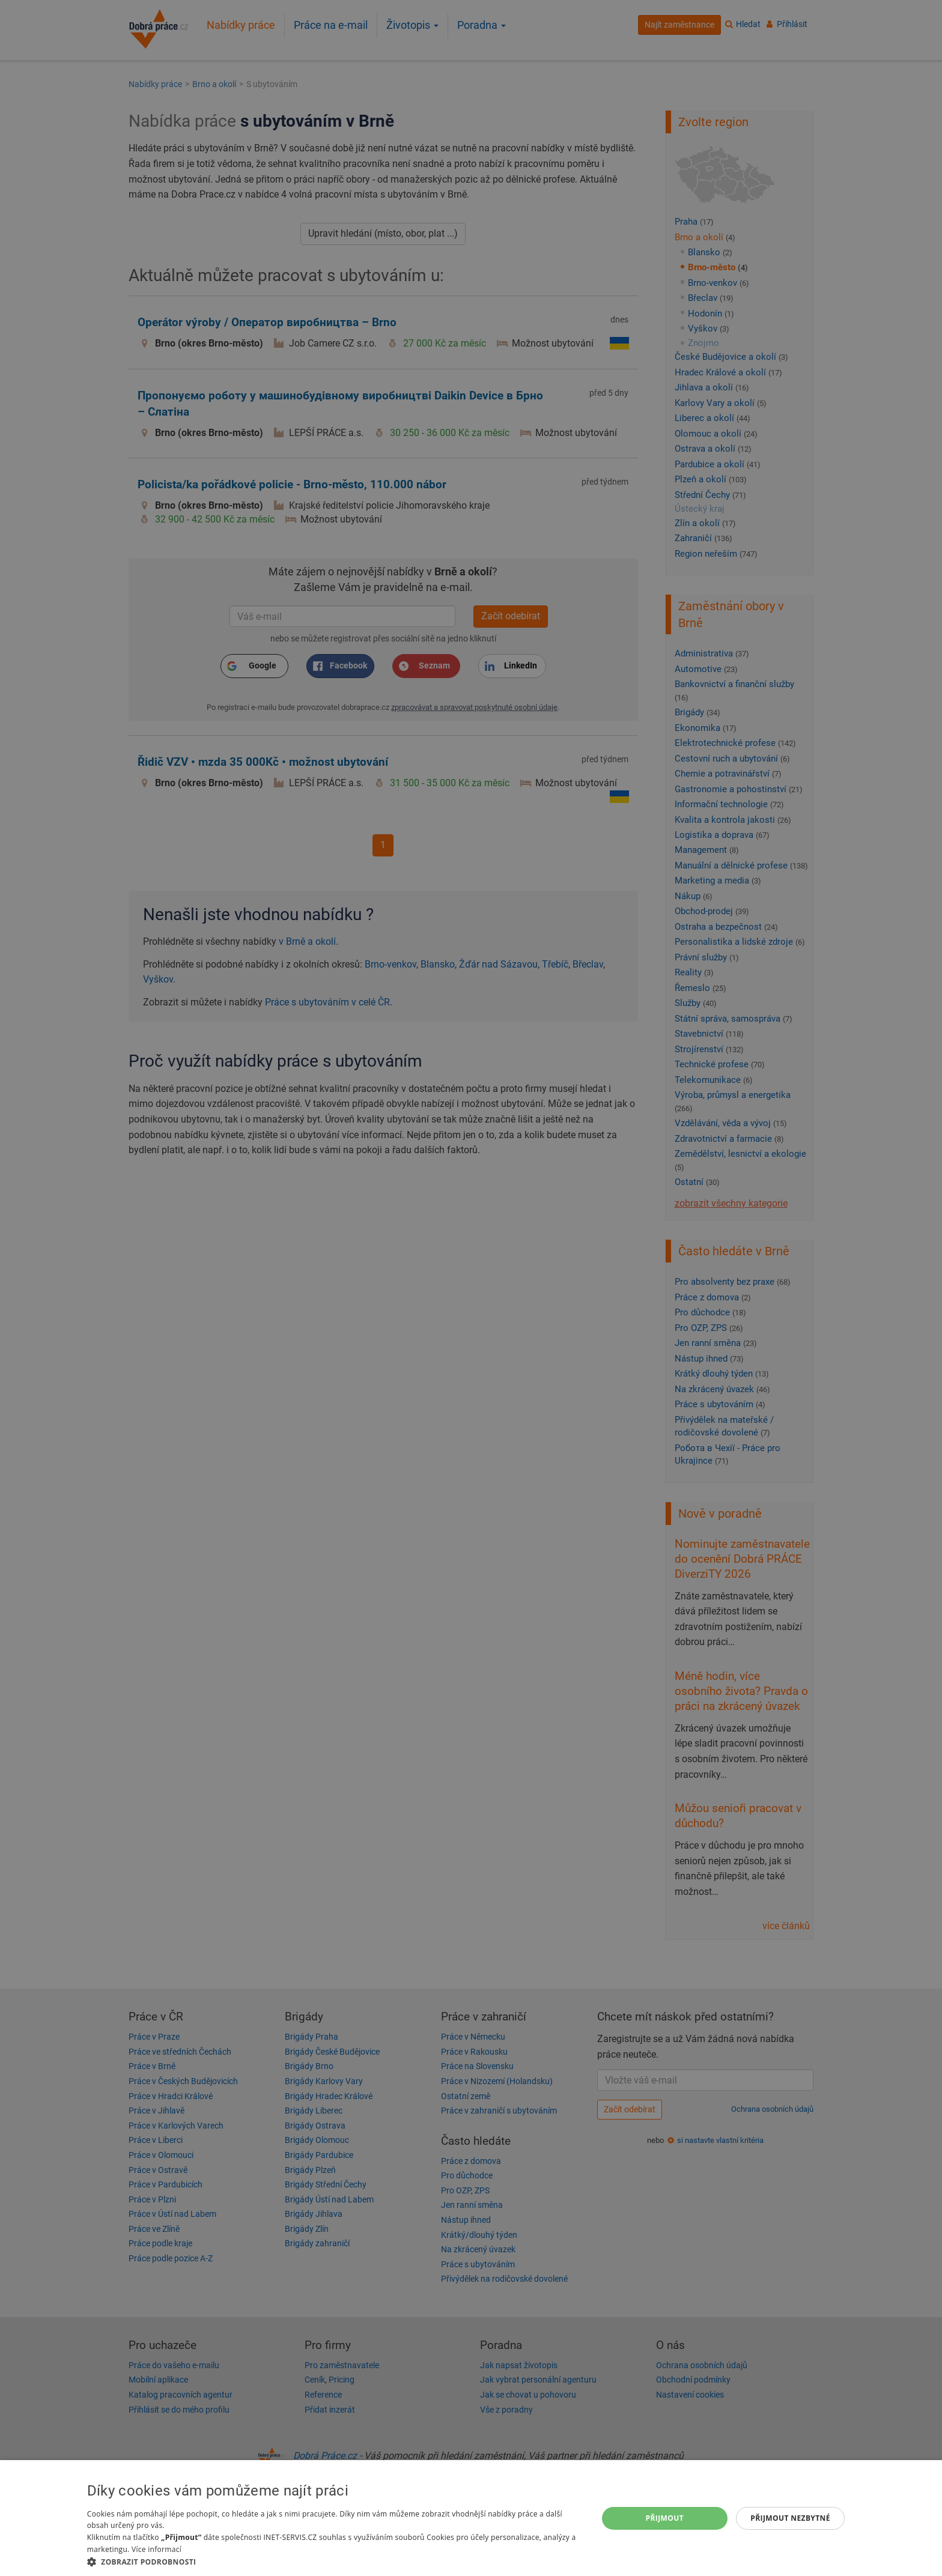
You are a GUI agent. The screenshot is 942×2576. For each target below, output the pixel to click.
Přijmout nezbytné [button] (790, 2518)
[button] (334, 2561)
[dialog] (471, 2518)
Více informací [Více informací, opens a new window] (156, 2549)
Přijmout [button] (665, 2518)
